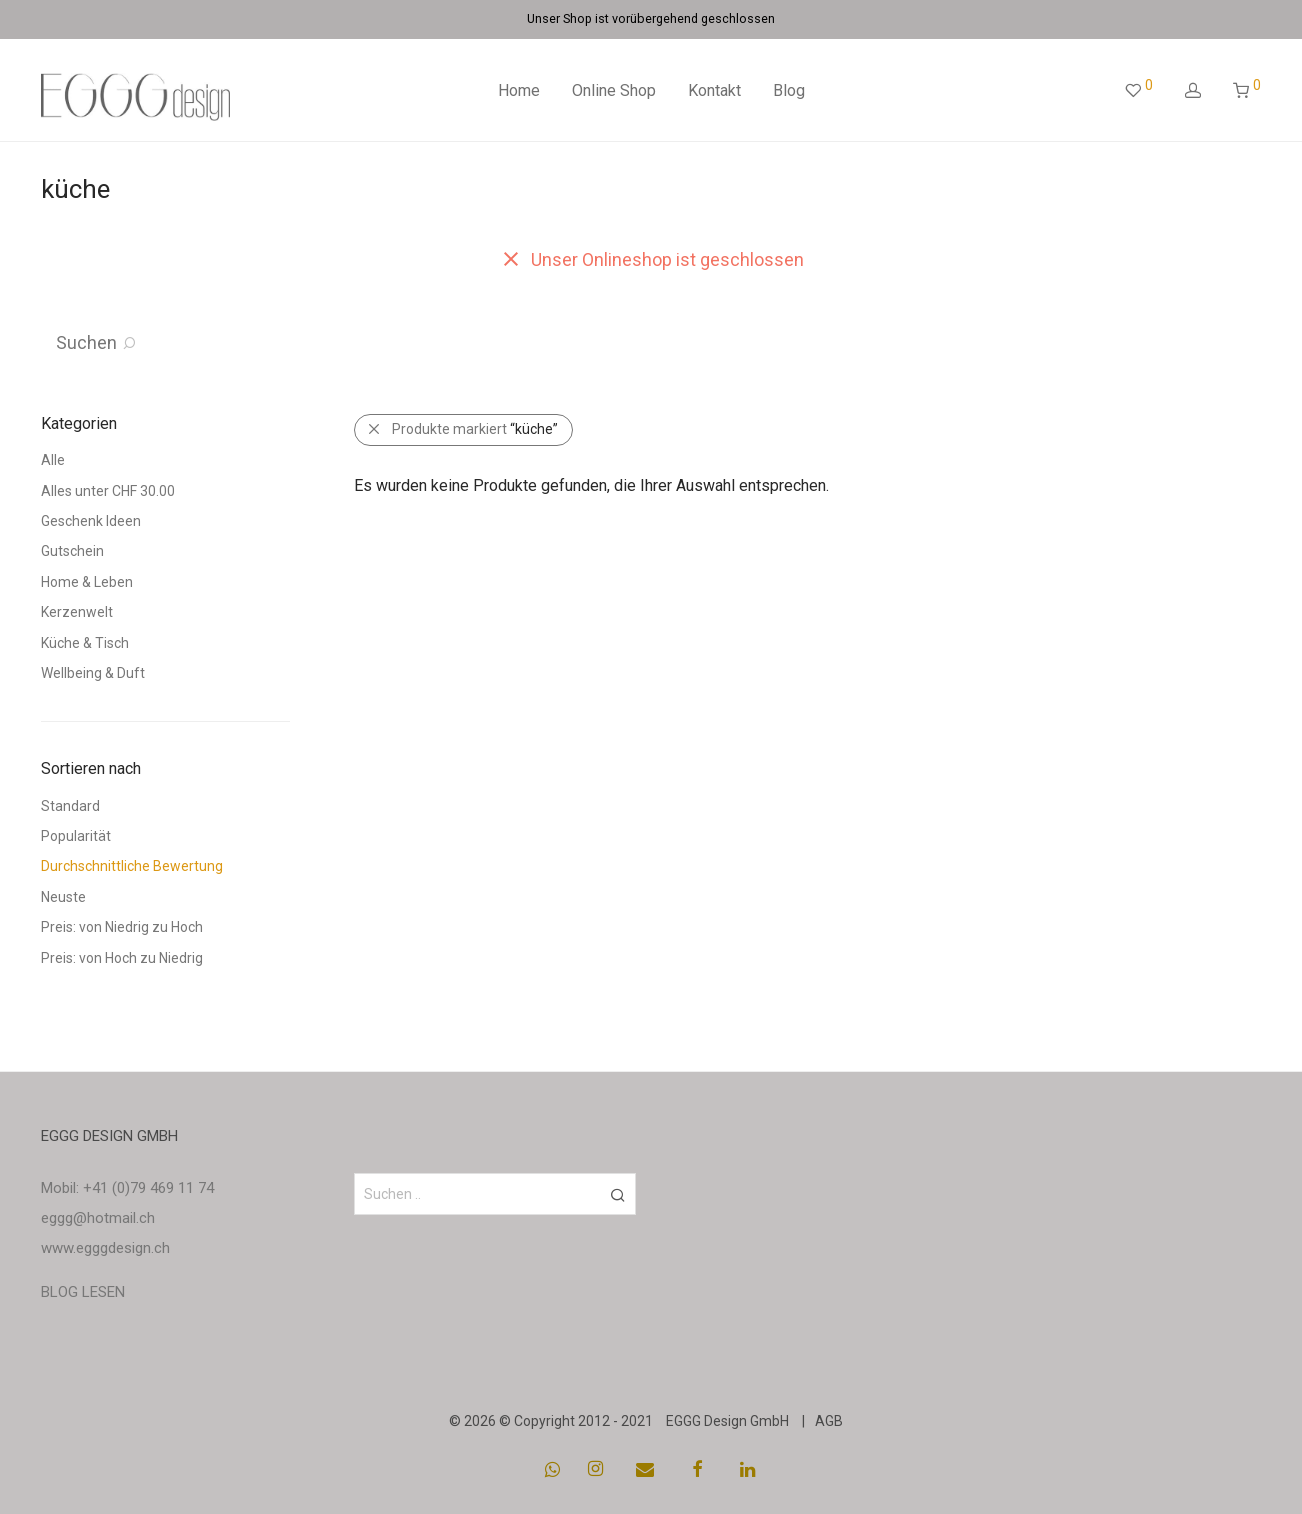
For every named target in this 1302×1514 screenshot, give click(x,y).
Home (519, 90)
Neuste (63, 897)
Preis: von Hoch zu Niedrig (122, 958)
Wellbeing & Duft (93, 673)
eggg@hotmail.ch (98, 1218)
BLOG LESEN (83, 1292)
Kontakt (714, 90)
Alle (53, 460)
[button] (617, 1194)
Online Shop (614, 90)
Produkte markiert (475, 429)
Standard (70, 806)
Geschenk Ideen (91, 521)
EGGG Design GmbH (727, 1421)
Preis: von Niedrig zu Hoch (122, 927)
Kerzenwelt (77, 612)
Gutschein (72, 551)
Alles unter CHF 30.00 (108, 491)
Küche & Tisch (85, 643)
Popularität (76, 836)
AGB (829, 1421)
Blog (789, 90)
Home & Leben (87, 582)
